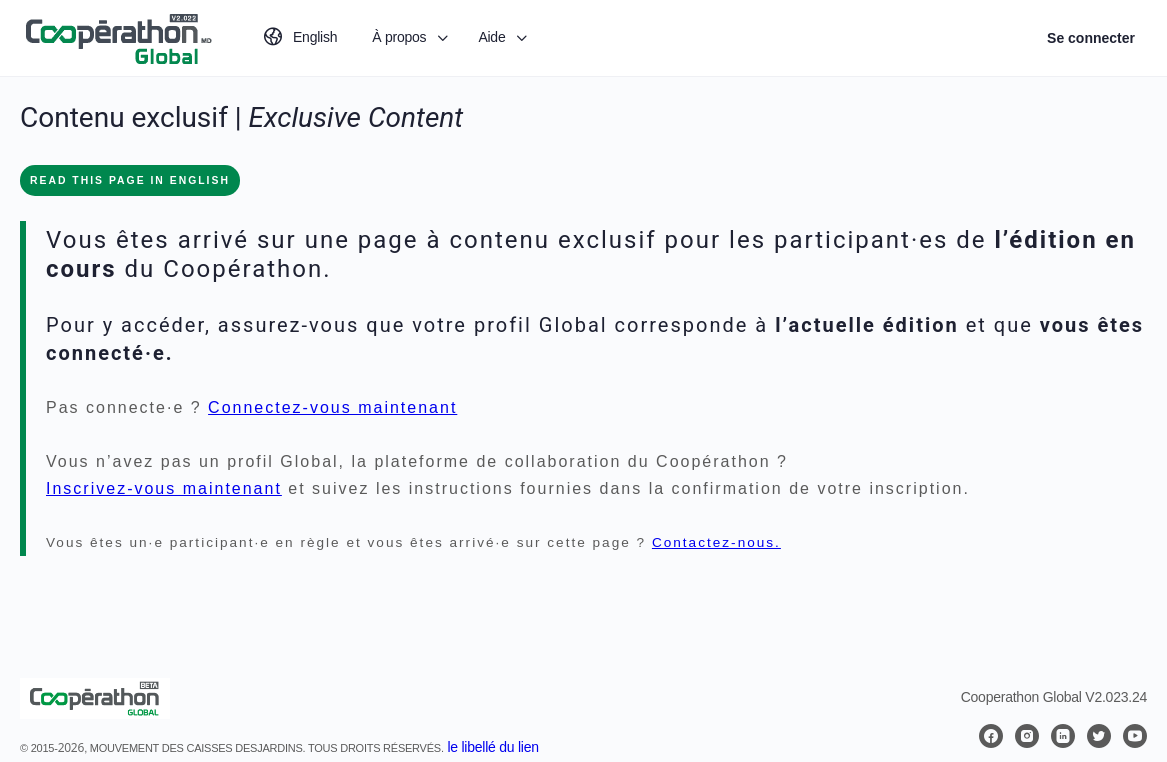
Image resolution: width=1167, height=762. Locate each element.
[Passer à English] (299, 38)
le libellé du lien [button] (492, 747)
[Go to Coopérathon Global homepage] (118, 35)
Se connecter (1091, 38)
